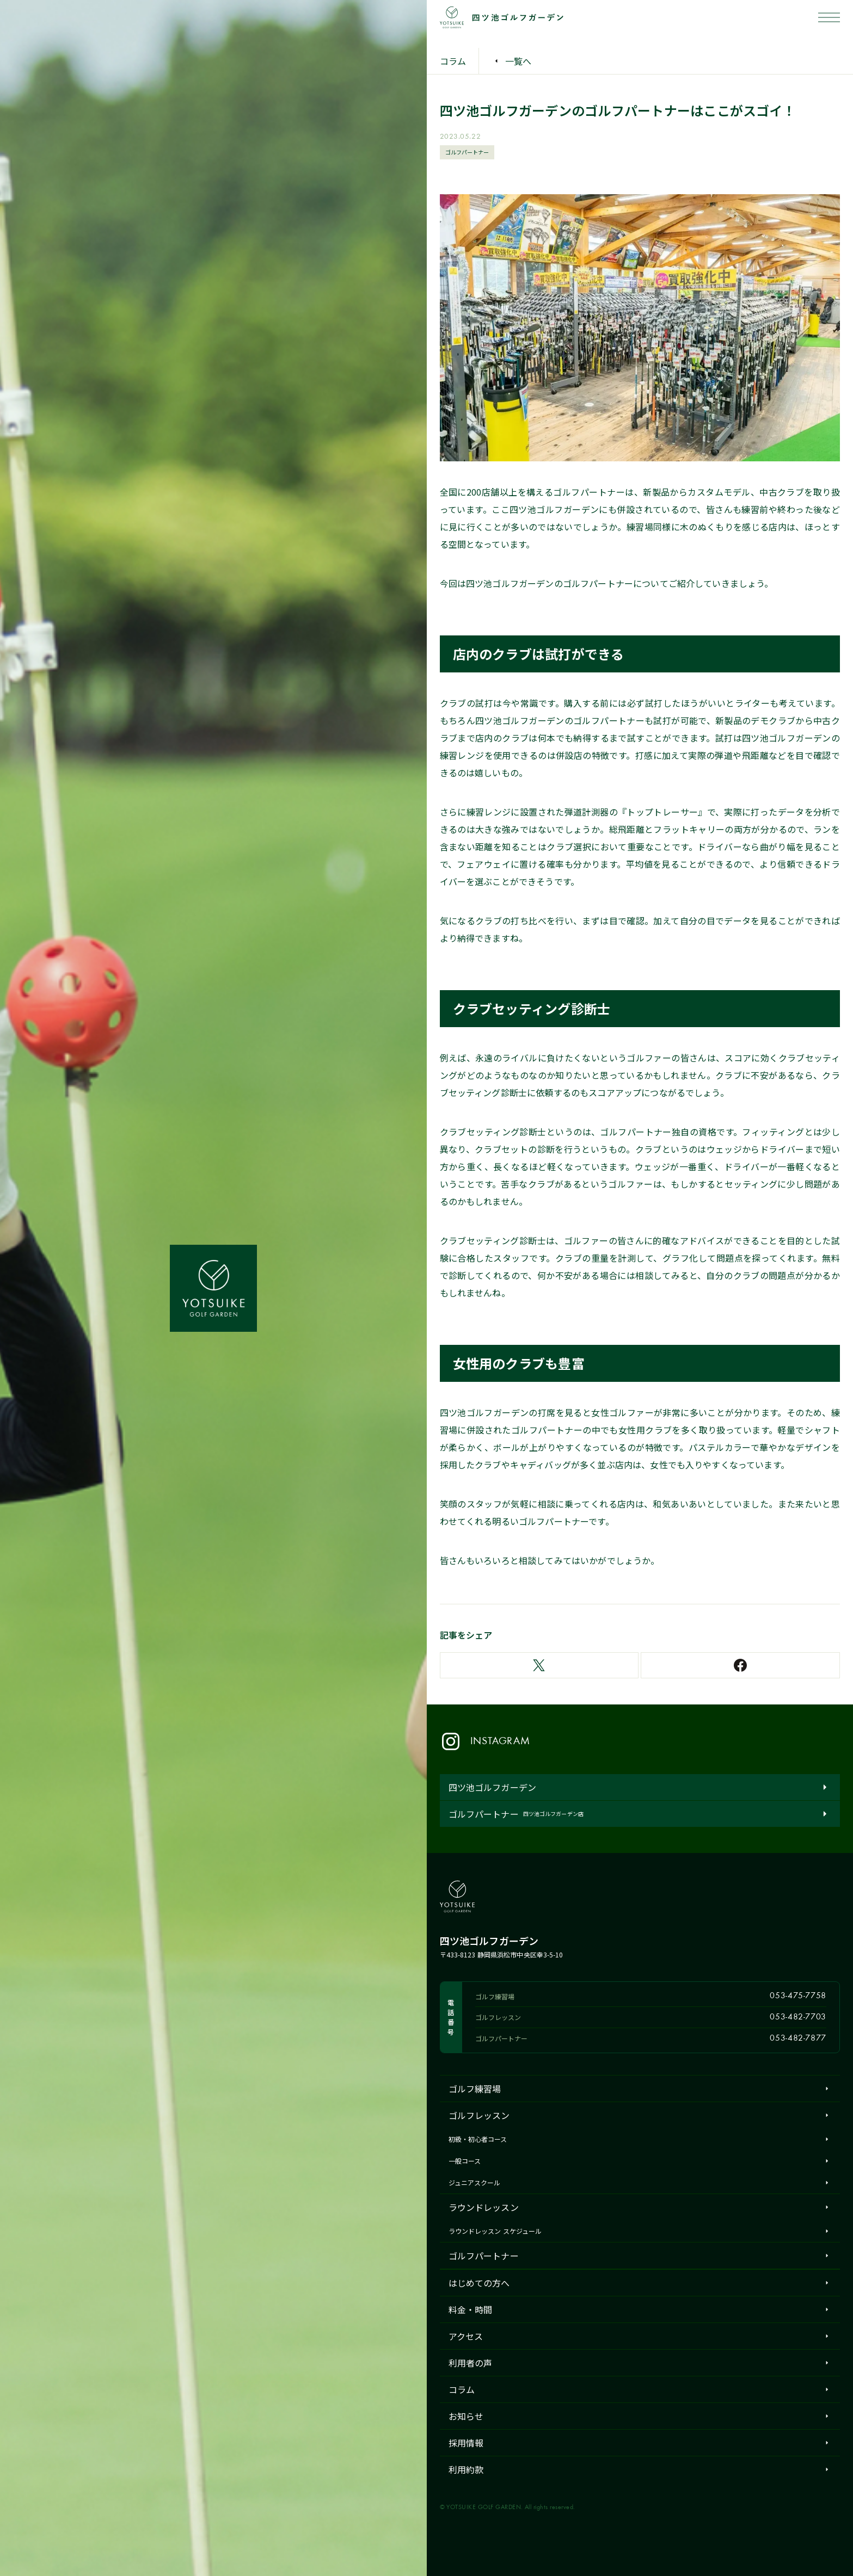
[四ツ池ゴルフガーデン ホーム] (213, 1288)
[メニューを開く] (829, 17)
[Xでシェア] (539, 1665)
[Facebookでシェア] (740, 1665)
